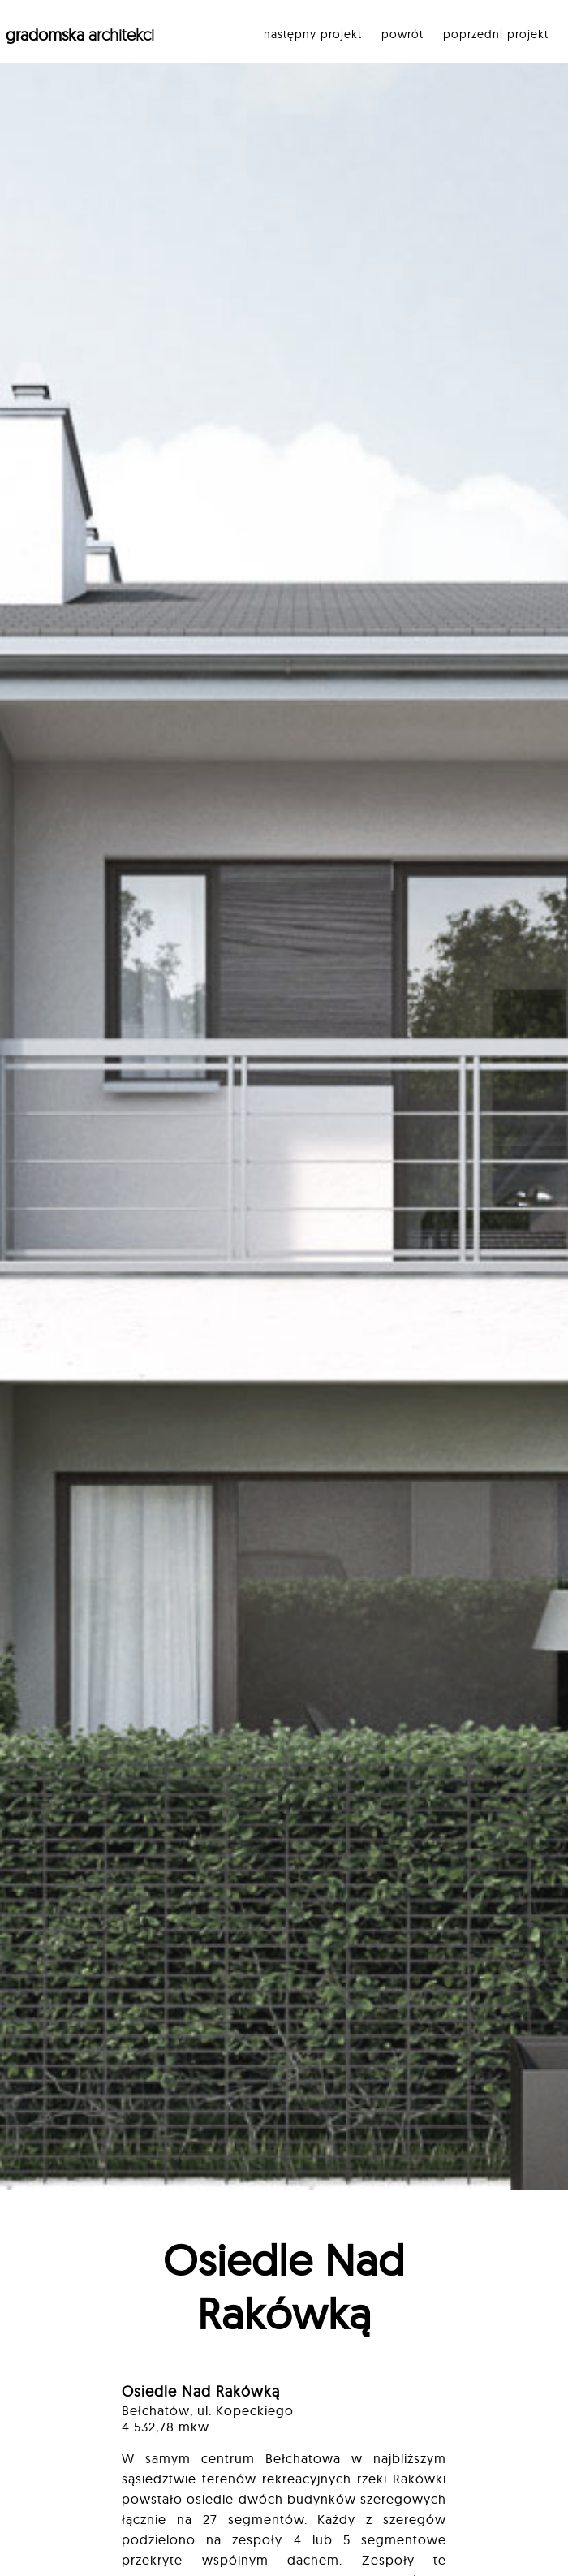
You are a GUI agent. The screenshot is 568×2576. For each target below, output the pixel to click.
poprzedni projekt (496, 34)
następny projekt (313, 34)
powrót (402, 34)
